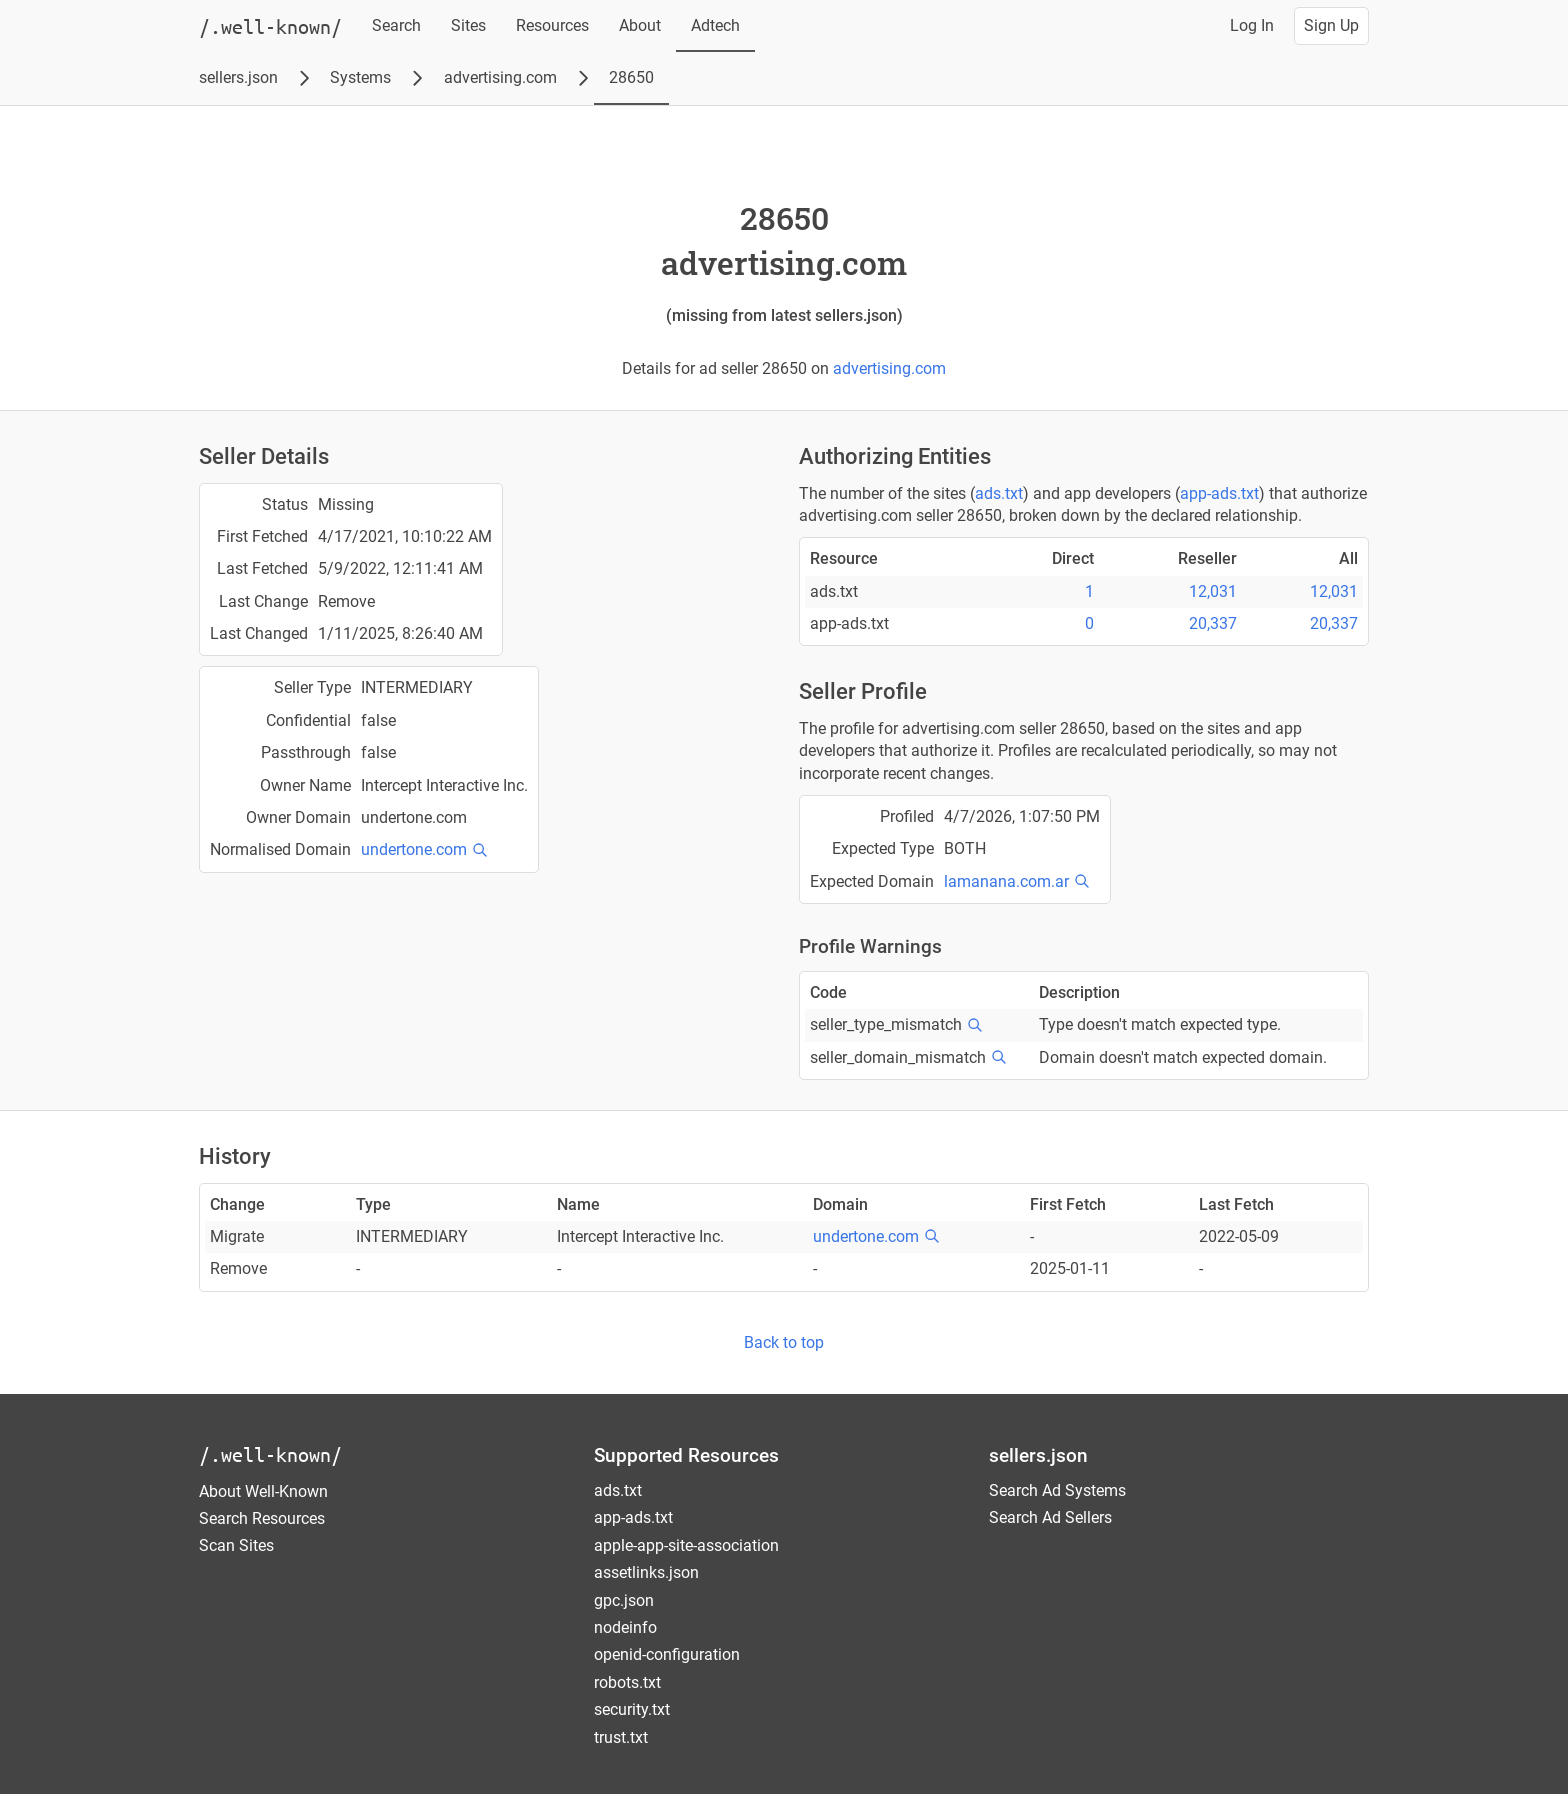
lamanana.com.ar (1006, 881)
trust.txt (621, 1737)
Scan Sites (236, 1545)
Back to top (784, 1342)
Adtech (715, 25)
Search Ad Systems (1057, 1490)
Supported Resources (686, 1455)
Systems (360, 77)
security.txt (632, 1709)
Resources (552, 25)
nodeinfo (625, 1627)
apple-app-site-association (686, 1545)
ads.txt (999, 493)
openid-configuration (667, 1654)
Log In (1252, 25)
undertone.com (414, 849)
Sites (468, 25)
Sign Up (1331, 25)
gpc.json (624, 1600)
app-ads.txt (1219, 493)
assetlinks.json (646, 1572)
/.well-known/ (270, 1454)
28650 (631, 77)
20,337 (1213, 623)
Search (396, 25)
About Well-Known (263, 1491)
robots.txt (627, 1682)
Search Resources (262, 1518)
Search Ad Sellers (1050, 1517)
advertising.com (500, 77)
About (640, 25)
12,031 (1213, 591)
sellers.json (238, 77)
